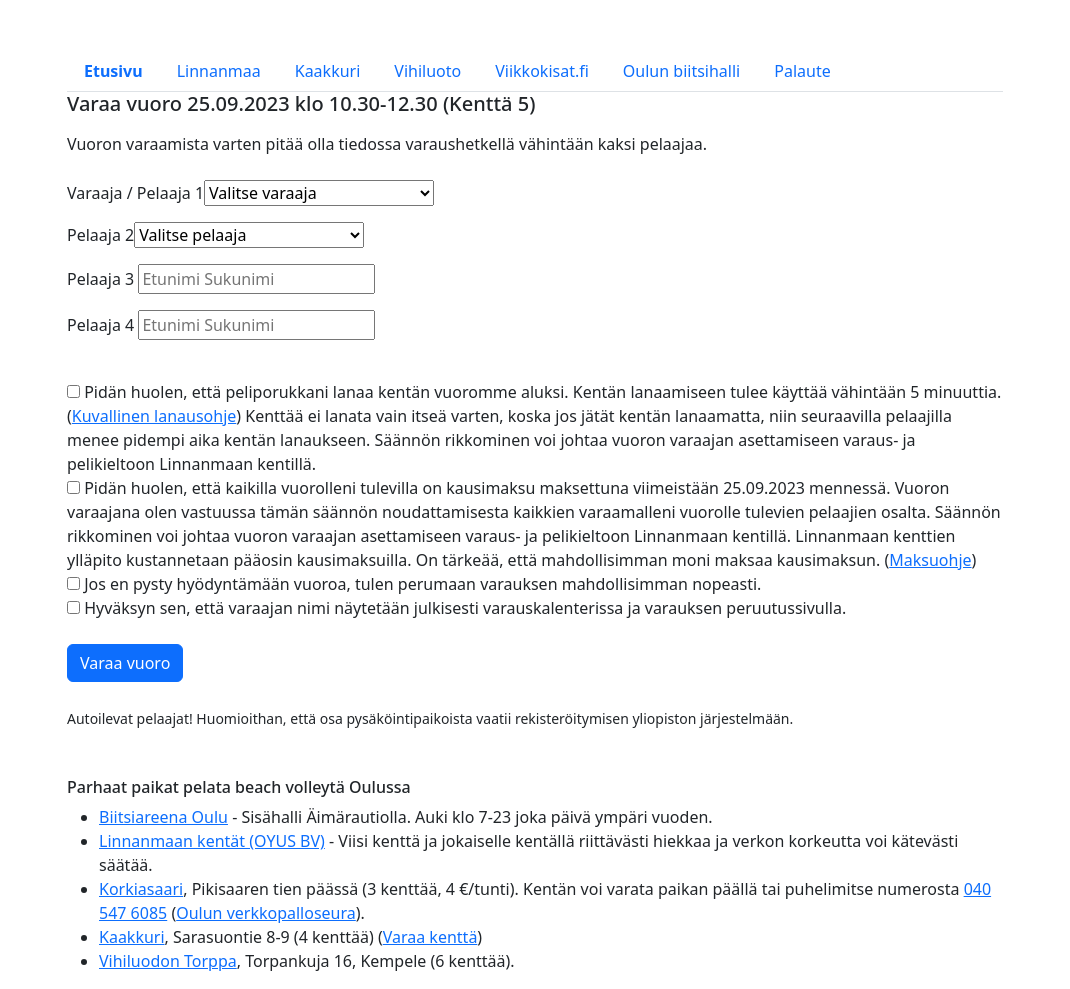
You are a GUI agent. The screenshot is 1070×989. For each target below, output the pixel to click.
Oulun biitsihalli (681, 71)
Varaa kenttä (430, 937)
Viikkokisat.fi (542, 71)
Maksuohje (930, 560)
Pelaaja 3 (100, 279)
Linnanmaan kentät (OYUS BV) (212, 841)
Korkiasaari (141, 889)
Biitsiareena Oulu (163, 817)
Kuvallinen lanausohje (154, 416)
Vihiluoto (427, 71)
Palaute (802, 71)
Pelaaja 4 (100, 325)
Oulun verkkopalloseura (266, 913)
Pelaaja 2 (100, 235)
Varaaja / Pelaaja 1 (135, 193)
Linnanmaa (219, 71)
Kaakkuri (328, 71)
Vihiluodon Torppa (168, 961)
